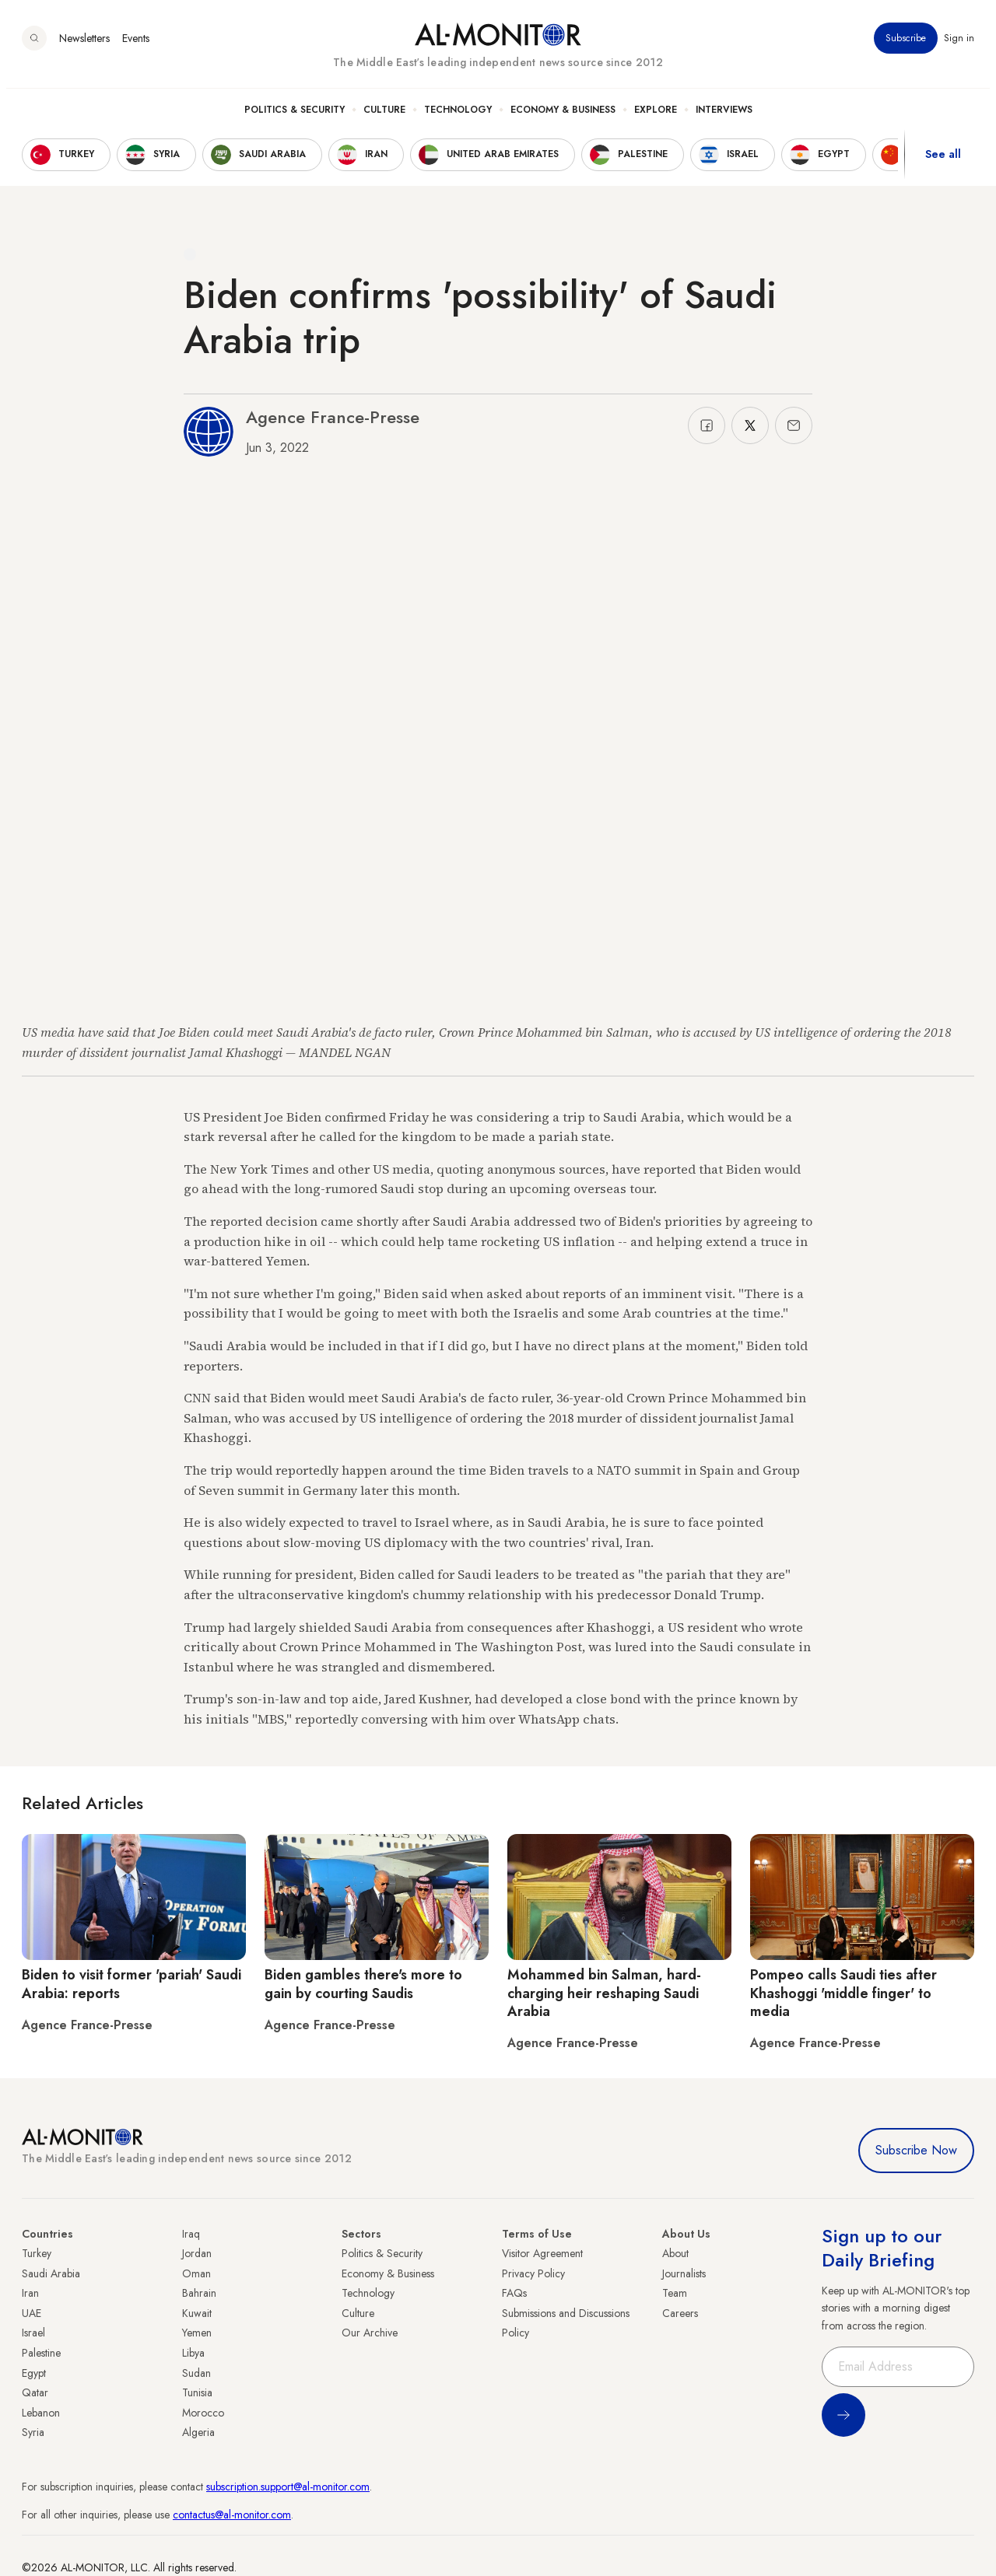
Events (135, 46)
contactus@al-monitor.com (232, 2514)
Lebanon (41, 2412)
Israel (33, 2332)
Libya (193, 2353)
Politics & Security (294, 117)
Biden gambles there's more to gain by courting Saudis (363, 1984)
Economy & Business (562, 117)
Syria (33, 2432)
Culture (384, 117)
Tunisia (197, 2392)
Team (674, 2293)
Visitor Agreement (542, 2253)
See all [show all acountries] (943, 162)
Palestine (41, 2353)
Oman (196, 2273)
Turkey (36, 2253)
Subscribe (906, 46)
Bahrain (199, 2293)
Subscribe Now (916, 2150)
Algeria (198, 2432)
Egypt (34, 2373)
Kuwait (197, 2313)
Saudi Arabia (51, 2273)
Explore (655, 117)
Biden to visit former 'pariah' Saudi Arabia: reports (131, 1984)
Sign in (959, 46)
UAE (31, 2313)
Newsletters (84, 46)
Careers (680, 2313)
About (675, 2253)
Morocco (203, 2412)
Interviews (724, 117)
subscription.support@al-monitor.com (288, 2486)
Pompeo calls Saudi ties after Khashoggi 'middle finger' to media (843, 1993)
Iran (30, 2293)
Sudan (196, 2373)
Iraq (191, 2234)
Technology (458, 117)
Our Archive (370, 2332)
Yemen (197, 2332)
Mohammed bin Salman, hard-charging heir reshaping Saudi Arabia (604, 1993)
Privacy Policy (533, 2273)
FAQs (514, 2293)
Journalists (684, 2273)
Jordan (197, 2253)
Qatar (35, 2392)
